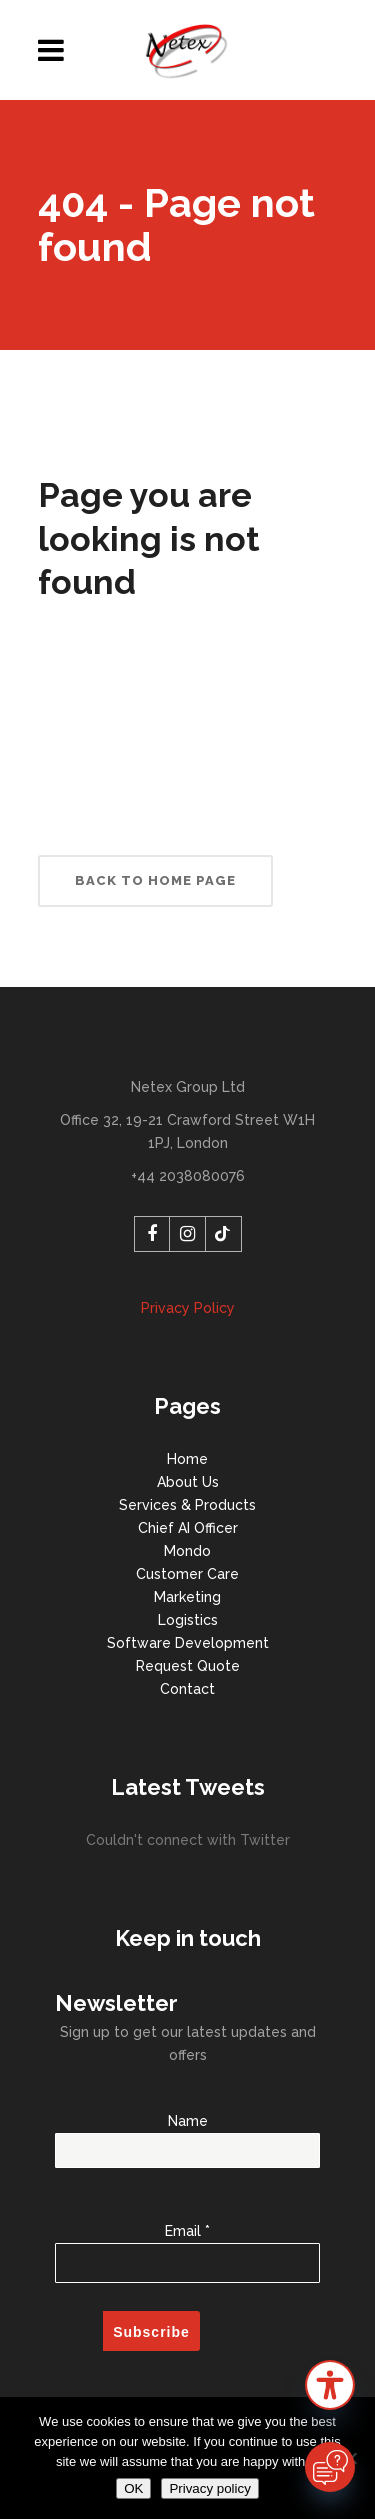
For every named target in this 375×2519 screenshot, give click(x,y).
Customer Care (187, 1574)
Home (187, 1459)
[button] (330, 2388)
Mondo (187, 1551)
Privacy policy (209, 2488)
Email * (187, 2242)
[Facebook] (152, 1234)
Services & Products (187, 1505)
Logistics (188, 1620)
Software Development (188, 1643)
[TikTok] (224, 1234)
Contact (187, 1689)
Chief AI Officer (188, 1528)
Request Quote (188, 1666)
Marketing (187, 1597)
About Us (188, 1482)
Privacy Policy (188, 1308)
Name (187, 2136)
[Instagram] (188, 1234)
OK (133, 2488)
